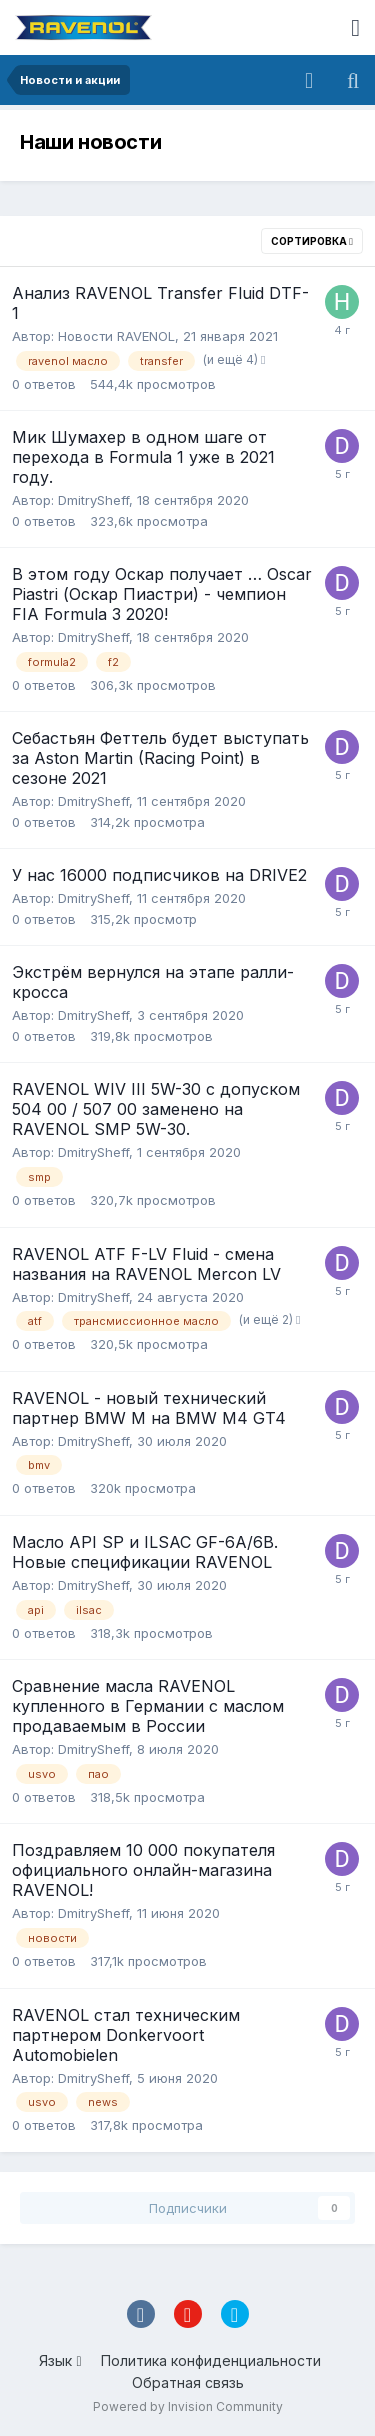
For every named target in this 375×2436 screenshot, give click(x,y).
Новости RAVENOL (116, 336)
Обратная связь (188, 2382)
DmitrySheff (93, 500)
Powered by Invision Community (188, 2406)
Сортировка (312, 241)
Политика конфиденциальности (211, 2360)
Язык (60, 2360)
